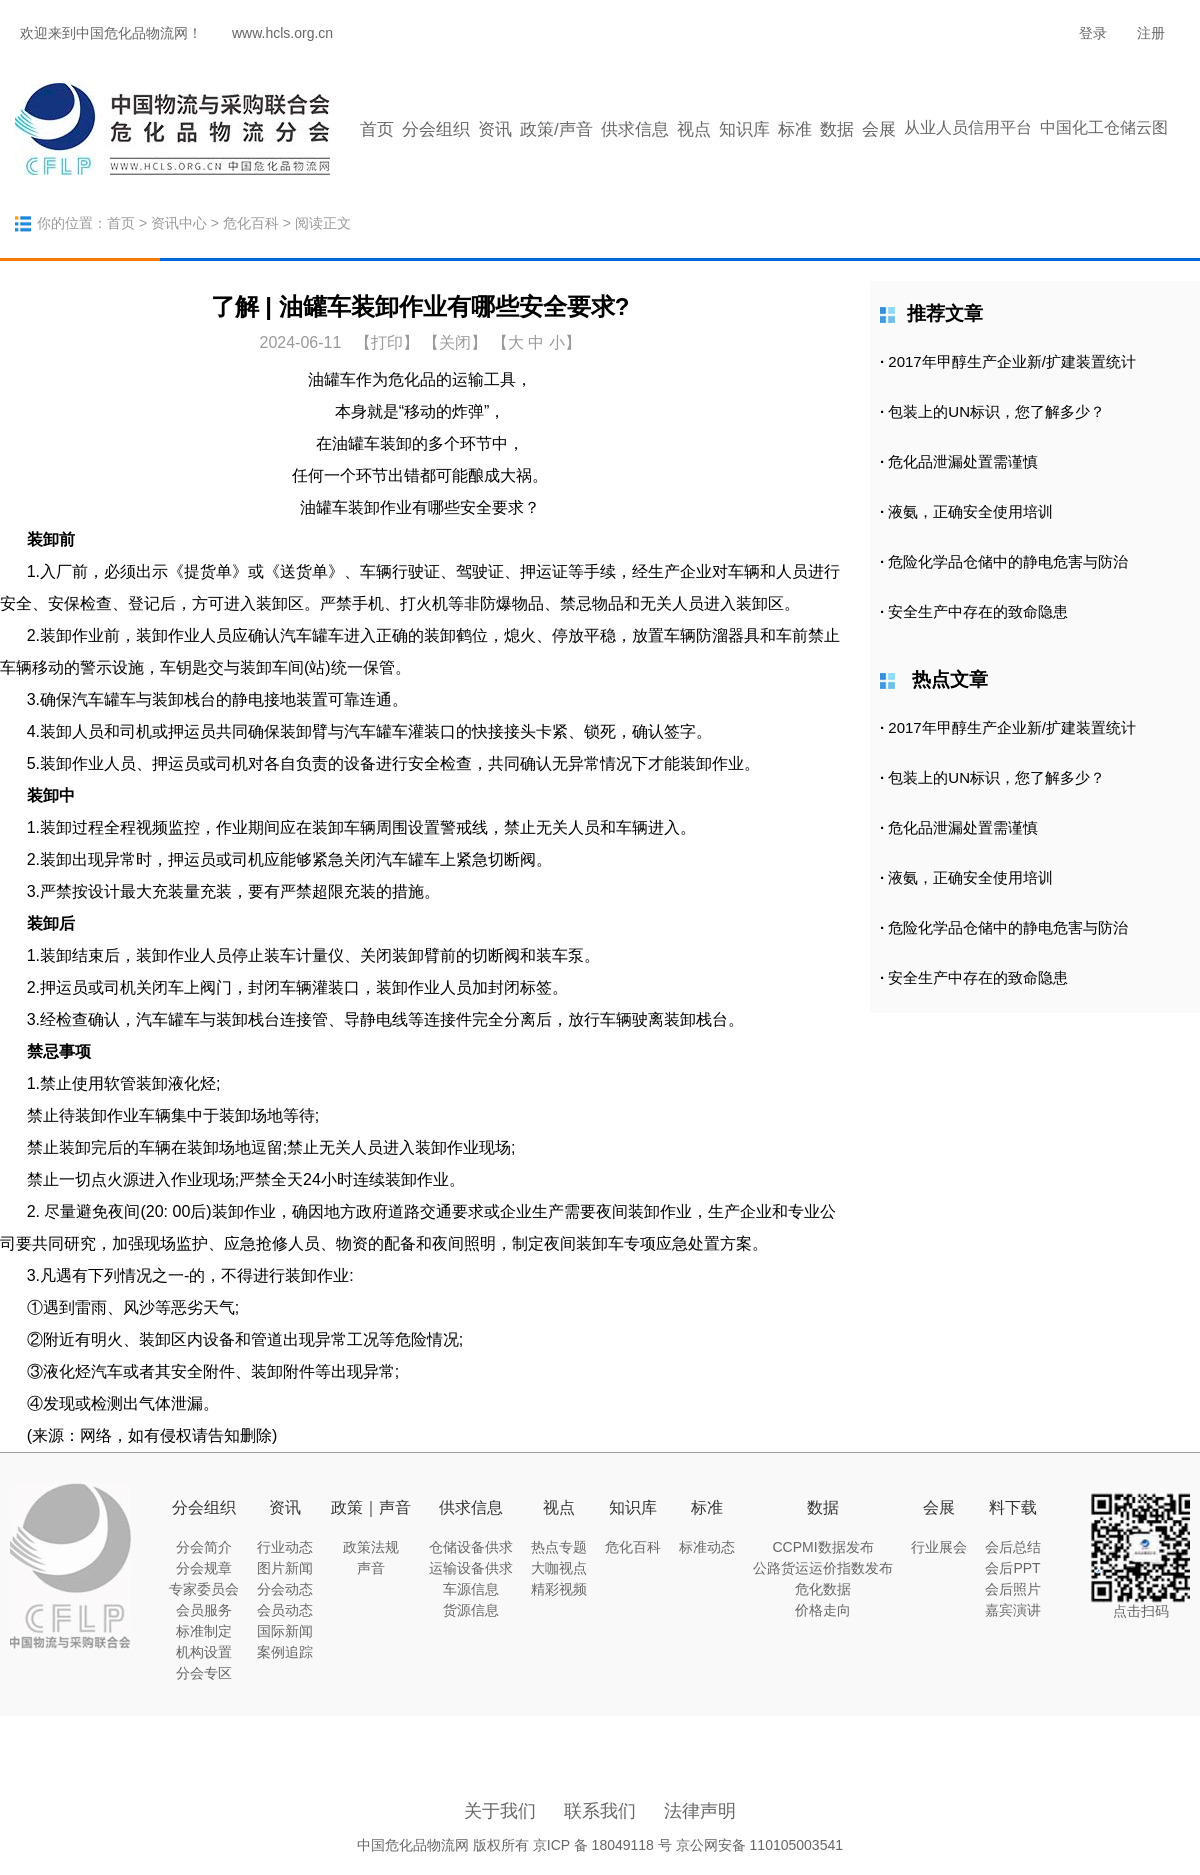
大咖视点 (559, 1568)
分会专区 (204, 1673)
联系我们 (600, 1811)
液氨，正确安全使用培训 (970, 511)
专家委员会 (204, 1589)
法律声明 (700, 1811)
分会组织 (436, 129)
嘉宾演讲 (1013, 1610)
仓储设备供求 (471, 1547)
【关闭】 (455, 342)
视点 (694, 129)
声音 (371, 1568)
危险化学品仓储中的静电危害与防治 (1008, 561)
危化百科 (251, 223)
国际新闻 (285, 1631)
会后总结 (1013, 1547)
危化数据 (823, 1589)
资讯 (495, 129)
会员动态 (285, 1610)
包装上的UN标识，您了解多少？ (996, 411)
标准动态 (707, 1547)
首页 (377, 129)
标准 (795, 129)
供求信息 (635, 129)
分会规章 (204, 1568)
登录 (1093, 33)
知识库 (744, 129)
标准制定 (204, 1631)
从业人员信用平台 (968, 127)
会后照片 (1013, 1589)
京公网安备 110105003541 (759, 1845)
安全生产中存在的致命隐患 (978, 611)
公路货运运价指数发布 (823, 1568)
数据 (837, 129)
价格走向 (823, 1610)
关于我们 (500, 1811)
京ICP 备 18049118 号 (602, 1845)
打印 (387, 342)
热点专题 (559, 1547)
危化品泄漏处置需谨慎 (963, 461)
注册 (1151, 33)
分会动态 (285, 1589)
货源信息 (471, 1610)
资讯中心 (179, 223)
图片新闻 (285, 1568)
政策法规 (371, 1547)
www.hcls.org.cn (282, 33)
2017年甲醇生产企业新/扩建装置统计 (1012, 361)
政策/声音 (556, 129)
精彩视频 (559, 1589)
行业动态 (285, 1547)
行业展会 (939, 1547)
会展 (879, 129)
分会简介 (204, 1547)
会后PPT (1012, 1568)
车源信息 (471, 1589)
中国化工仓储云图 (1104, 127)
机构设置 (204, 1652)
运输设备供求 (471, 1568)
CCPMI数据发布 (822, 1547)
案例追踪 (285, 1652)
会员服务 (204, 1610)
